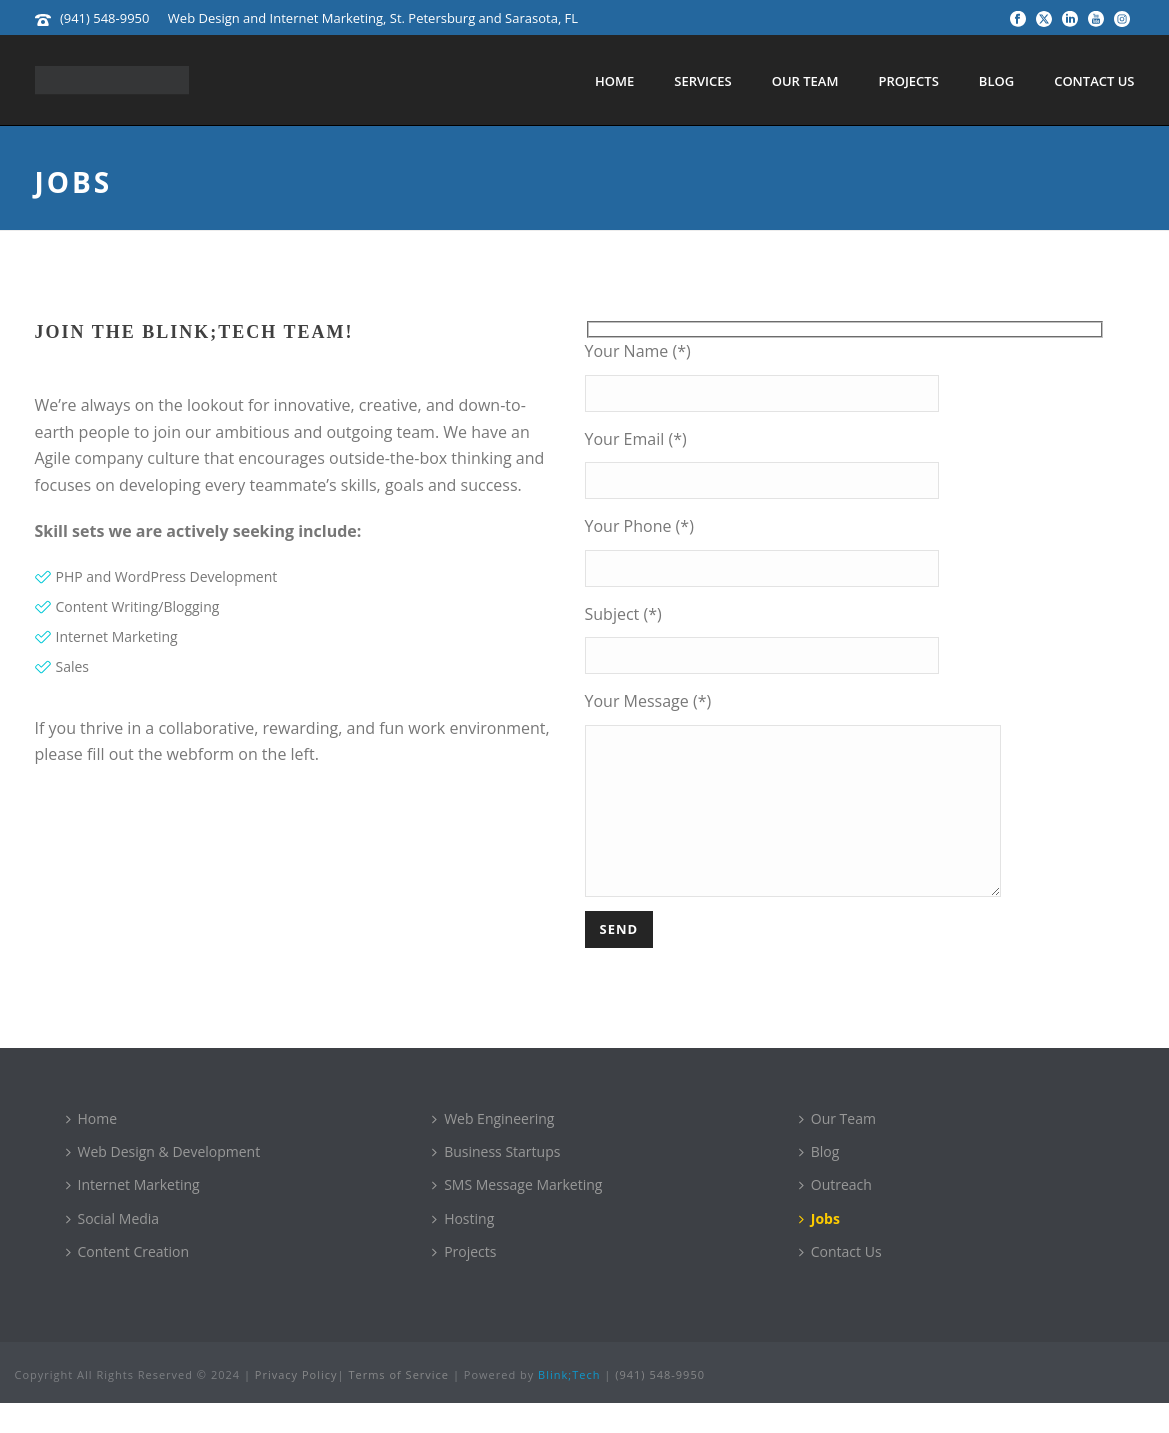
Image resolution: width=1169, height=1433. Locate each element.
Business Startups (496, 1181)
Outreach (835, 1214)
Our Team (805, 81)
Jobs (819, 1248)
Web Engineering (493, 1148)
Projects (908, 81)
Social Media (113, 1248)
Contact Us (1094, 81)
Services (702, 81)
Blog (996, 81)
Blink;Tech (569, 1404)
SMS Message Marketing (517, 1214)
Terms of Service (398, 1404)
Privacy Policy (296, 1404)
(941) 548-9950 (105, 18)
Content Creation (128, 1281)
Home (614, 81)
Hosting (463, 1248)
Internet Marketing (133, 1214)
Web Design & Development (163, 1181)
